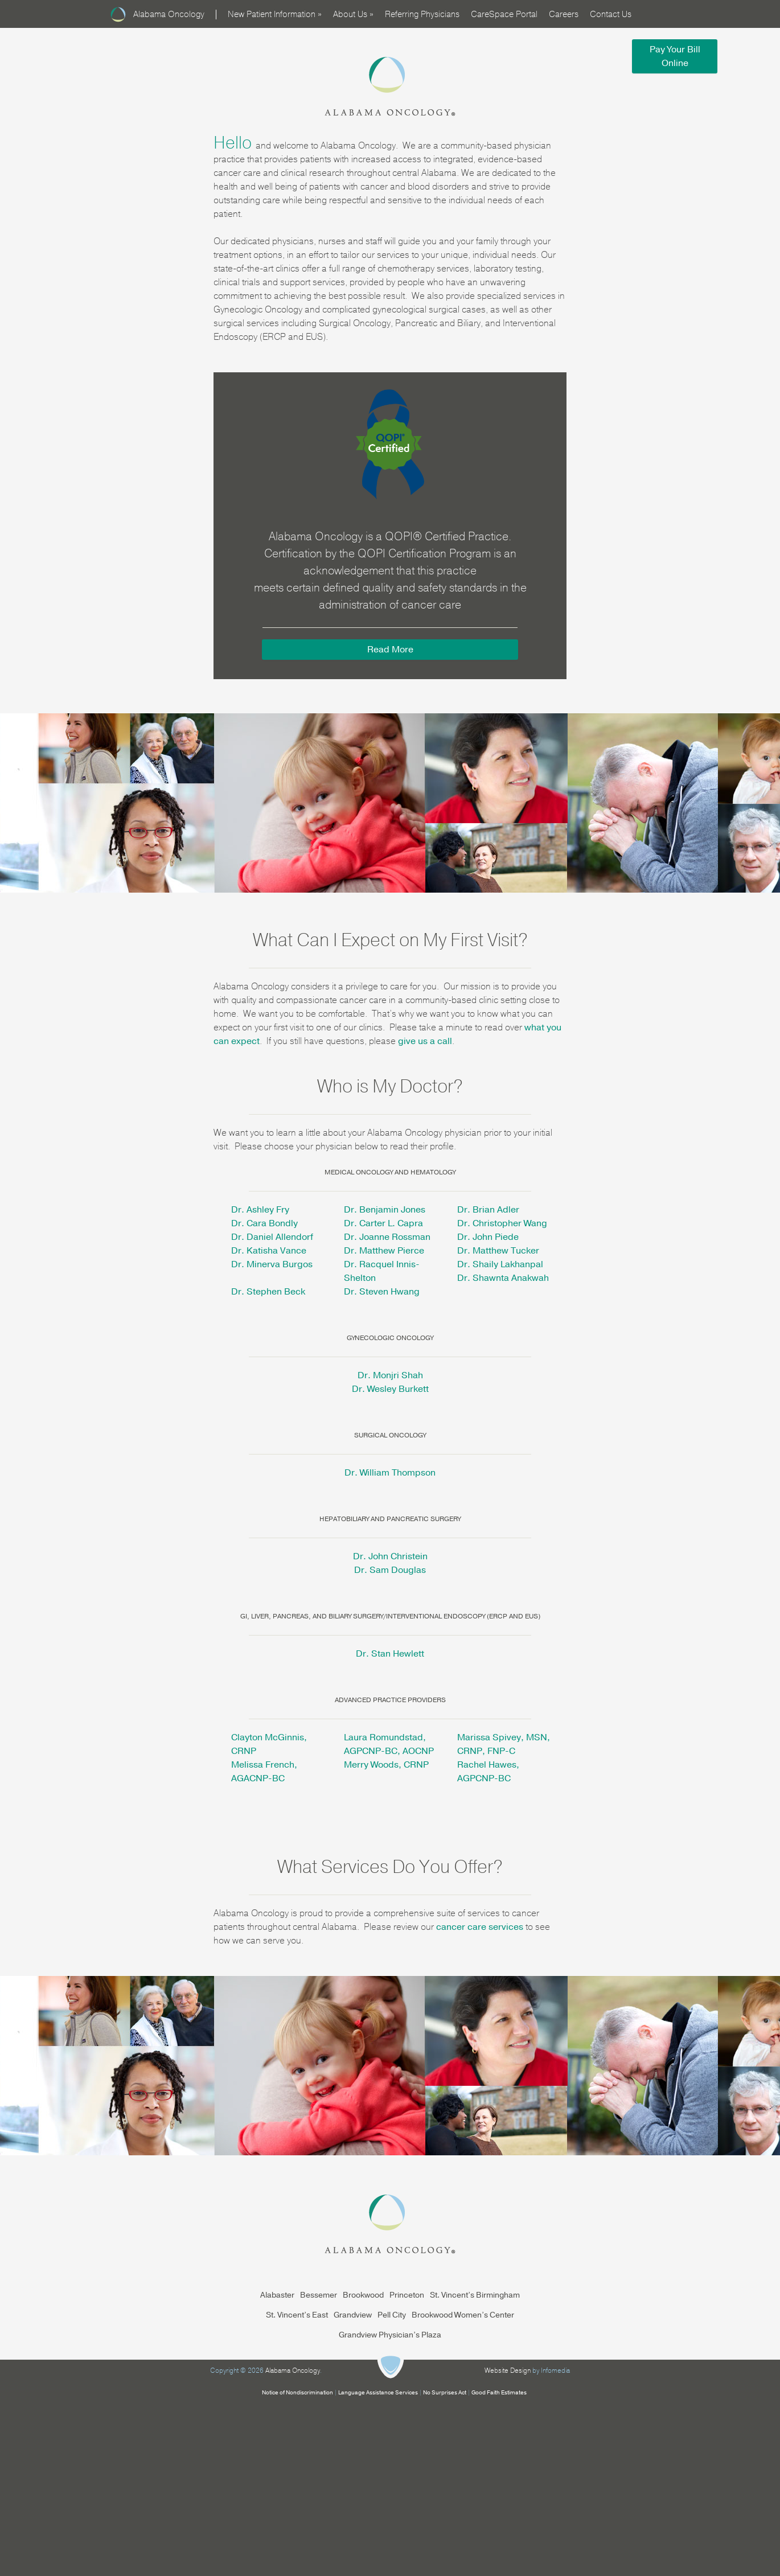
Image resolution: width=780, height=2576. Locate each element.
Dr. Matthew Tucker (498, 1250)
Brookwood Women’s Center (463, 2315)
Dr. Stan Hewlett (390, 1654)
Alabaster (277, 2295)
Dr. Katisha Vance (268, 1250)
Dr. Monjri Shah (390, 1375)
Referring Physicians (422, 14)
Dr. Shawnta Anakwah (503, 1278)
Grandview (353, 2315)
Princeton (406, 2295)
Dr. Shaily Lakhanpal (500, 1264)
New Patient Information (275, 14)
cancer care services (479, 1927)
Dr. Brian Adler (488, 1209)
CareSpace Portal (504, 14)
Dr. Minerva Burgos (272, 1264)
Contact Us (610, 14)
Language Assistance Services (378, 2393)
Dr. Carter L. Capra (383, 1223)
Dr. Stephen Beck (268, 1291)
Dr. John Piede (488, 1237)
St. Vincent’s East (297, 2315)
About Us (353, 14)
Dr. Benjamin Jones (384, 1209)
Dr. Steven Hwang (382, 1291)
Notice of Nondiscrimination (297, 2393)
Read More (390, 649)
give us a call (425, 1041)
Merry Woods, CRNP (386, 1765)
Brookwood (363, 2295)
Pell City (391, 2315)
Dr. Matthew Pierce (384, 1250)
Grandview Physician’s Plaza (390, 2335)
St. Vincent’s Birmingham (475, 2295)
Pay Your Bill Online (675, 56)
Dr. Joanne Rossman (387, 1237)
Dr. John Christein (390, 1556)
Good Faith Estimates (499, 2393)
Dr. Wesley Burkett (390, 1389)
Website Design (508, 2370)
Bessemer (318, 2295)
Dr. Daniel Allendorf (272, 1237)
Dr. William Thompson (390, 1472)
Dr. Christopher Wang (502, 1223)
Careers (563, 14)
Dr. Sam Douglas (390, 1570)
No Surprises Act (444, 2393)
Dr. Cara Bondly (264, 1223)
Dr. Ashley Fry (260, 1209)
